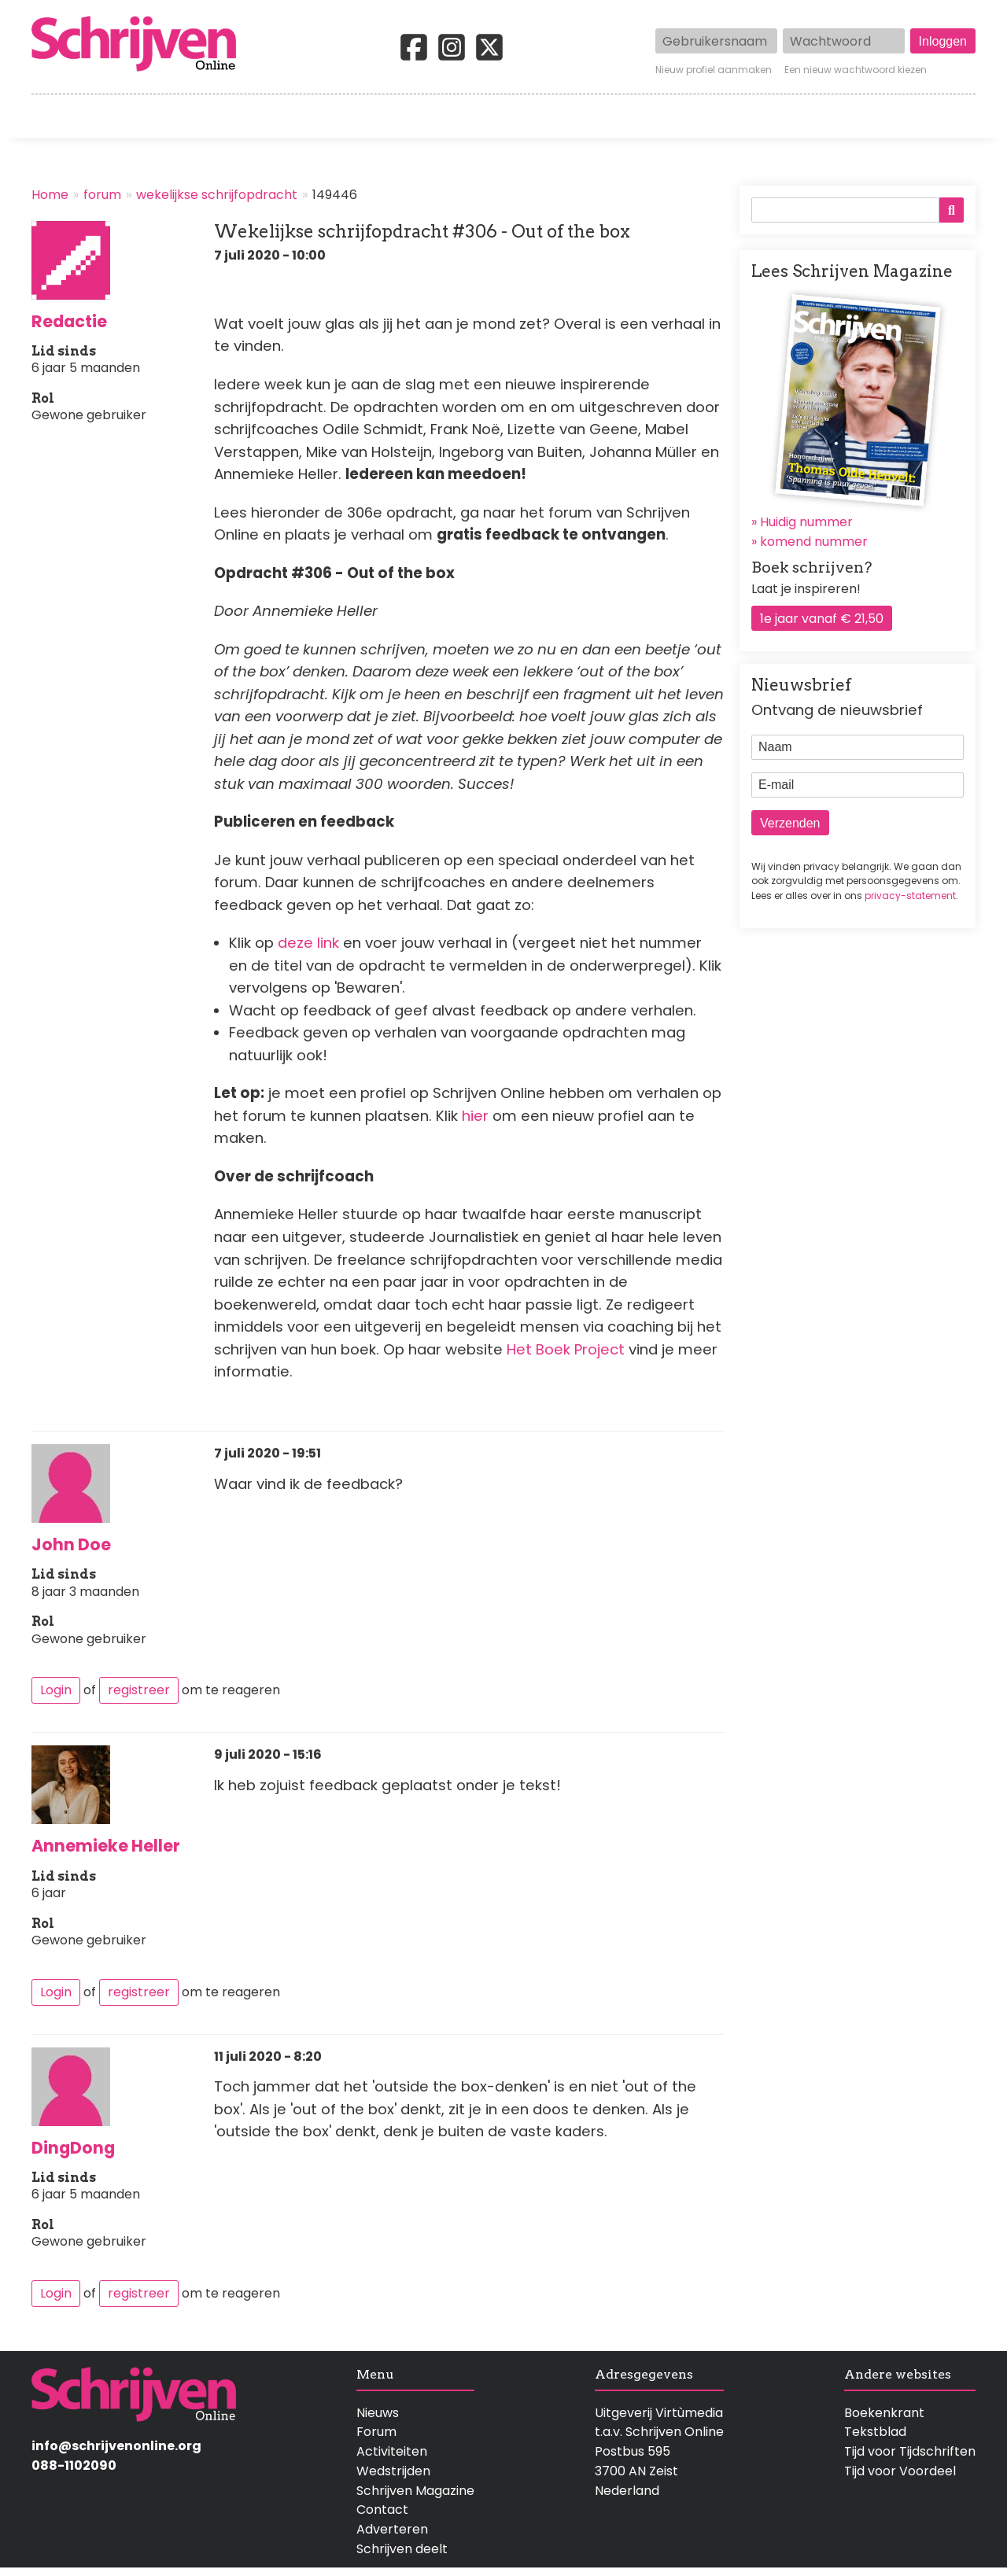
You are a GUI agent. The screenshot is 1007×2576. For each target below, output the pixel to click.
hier (477, 1116)
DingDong (73, 2147)
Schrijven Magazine (415, 2491)
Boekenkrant (884, 2413)
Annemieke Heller (105, 1845)
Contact (950, 116)
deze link (308, 943)
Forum (376, 2432)
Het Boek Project (568, 1349)
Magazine (731, 116)
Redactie (69, 321)
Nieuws (377, 2413)
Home (51, 116)
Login (56, 1690)
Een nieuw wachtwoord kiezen (855, 70)
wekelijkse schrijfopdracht (216, 195)
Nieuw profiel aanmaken (713, 70)
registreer (139, 1690)
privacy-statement (910, 895)
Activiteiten (596, 116)
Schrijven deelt (402, 2549)
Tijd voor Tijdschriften (910, 2451)
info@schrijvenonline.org (116, 2446)
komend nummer (814, 542)
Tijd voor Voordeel (900, 2471)
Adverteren (392, 2529)
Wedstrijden (449, 116)
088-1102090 (73, 2465)
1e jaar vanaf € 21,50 (821, 619)
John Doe (71, 1544)
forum (102, 195)
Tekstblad (875, 2432)
